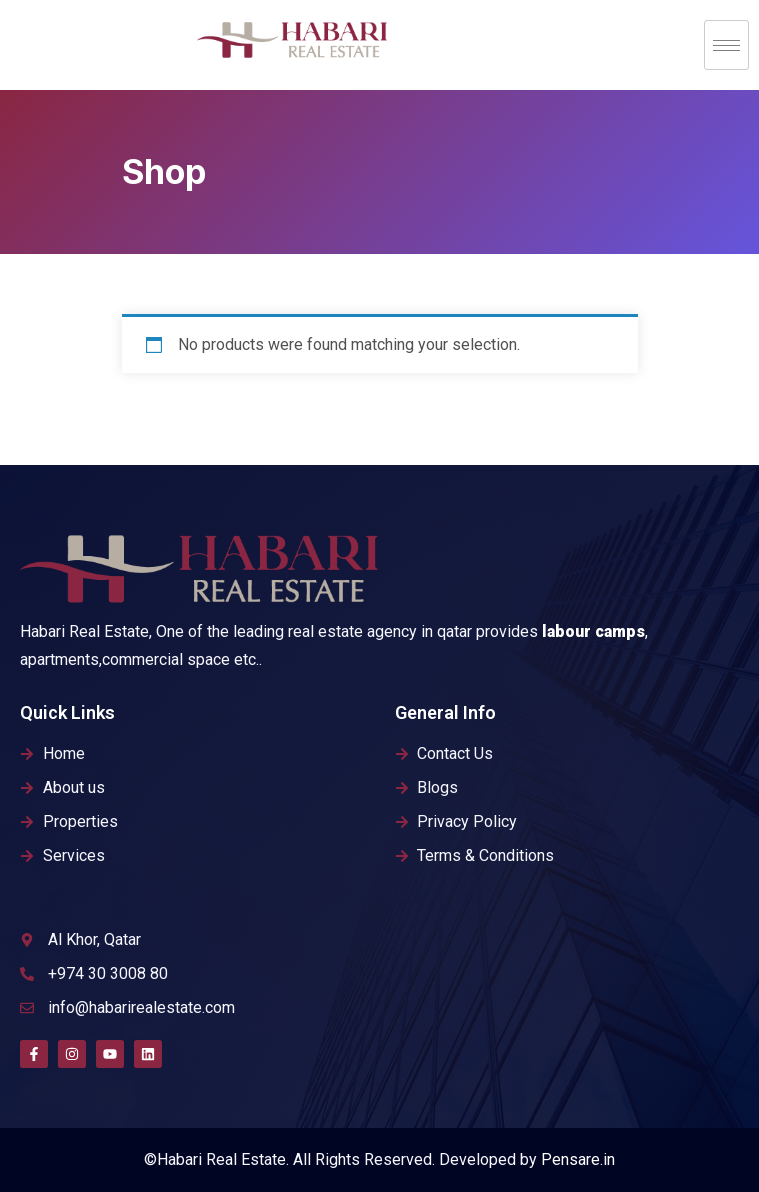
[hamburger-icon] (726, 45)
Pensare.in (578, 1159)
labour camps (593, 631)
